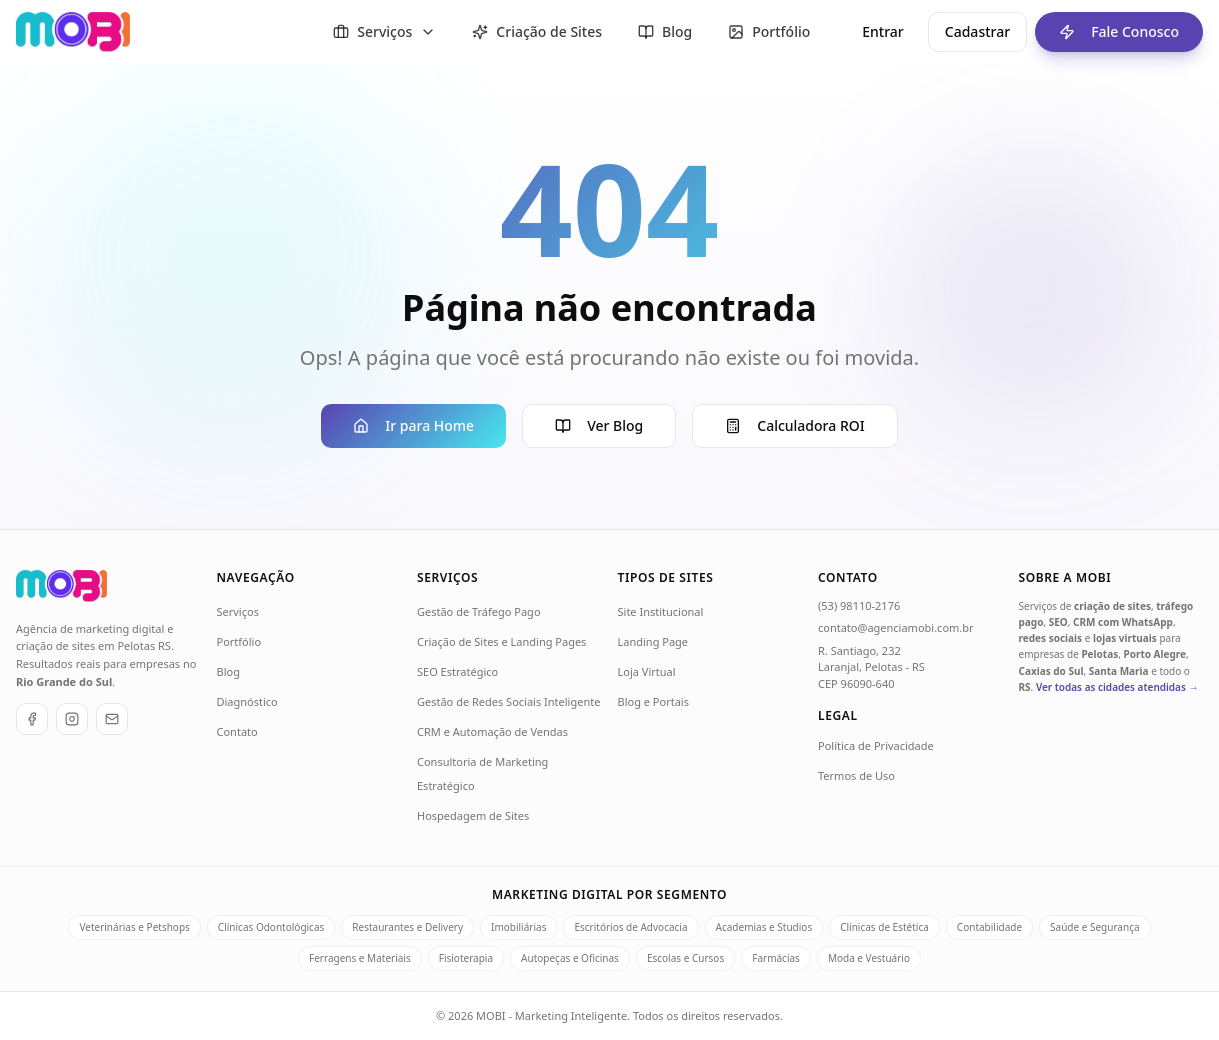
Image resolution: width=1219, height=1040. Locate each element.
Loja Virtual (647, 671)
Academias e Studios (764, 927)
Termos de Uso (856, 775)
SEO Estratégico (457, 671)
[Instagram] (72, 719)
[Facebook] (32, 719)
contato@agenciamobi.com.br (896, 627)
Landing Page (653, 641)
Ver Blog (599, 425)
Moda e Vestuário (869, 958)
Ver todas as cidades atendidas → (1117, 687)
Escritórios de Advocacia (630, 927)
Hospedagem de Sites (473, 815)
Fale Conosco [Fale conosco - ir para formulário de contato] (1107, 32)
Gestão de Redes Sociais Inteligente (508, 701)
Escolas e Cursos (685, 958)
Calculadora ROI (794, 425)
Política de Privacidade (876, 745)
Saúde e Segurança (1095, 927)
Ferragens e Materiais (360, 958)
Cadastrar (977, 31)
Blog (228, 671)
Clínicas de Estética (884, 927)
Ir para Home (413, 425)
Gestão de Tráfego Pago (479, 611)
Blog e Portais (653, 701)
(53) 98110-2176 (859, 605)
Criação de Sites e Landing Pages (501, 641)
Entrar (883, 31)
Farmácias (776, 958)
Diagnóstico (247, 701)
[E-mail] (112, 719)
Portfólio (239, 641)
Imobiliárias (518, 927)
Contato (237, 731)
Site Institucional (661, 611)
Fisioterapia (466, 958)
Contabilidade (989, 927)
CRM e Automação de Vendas (492, 731)
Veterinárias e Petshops (134, 927)
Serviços (238, 611)
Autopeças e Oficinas (570, 958)
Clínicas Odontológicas (271, 927)
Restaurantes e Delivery (407, 927)
